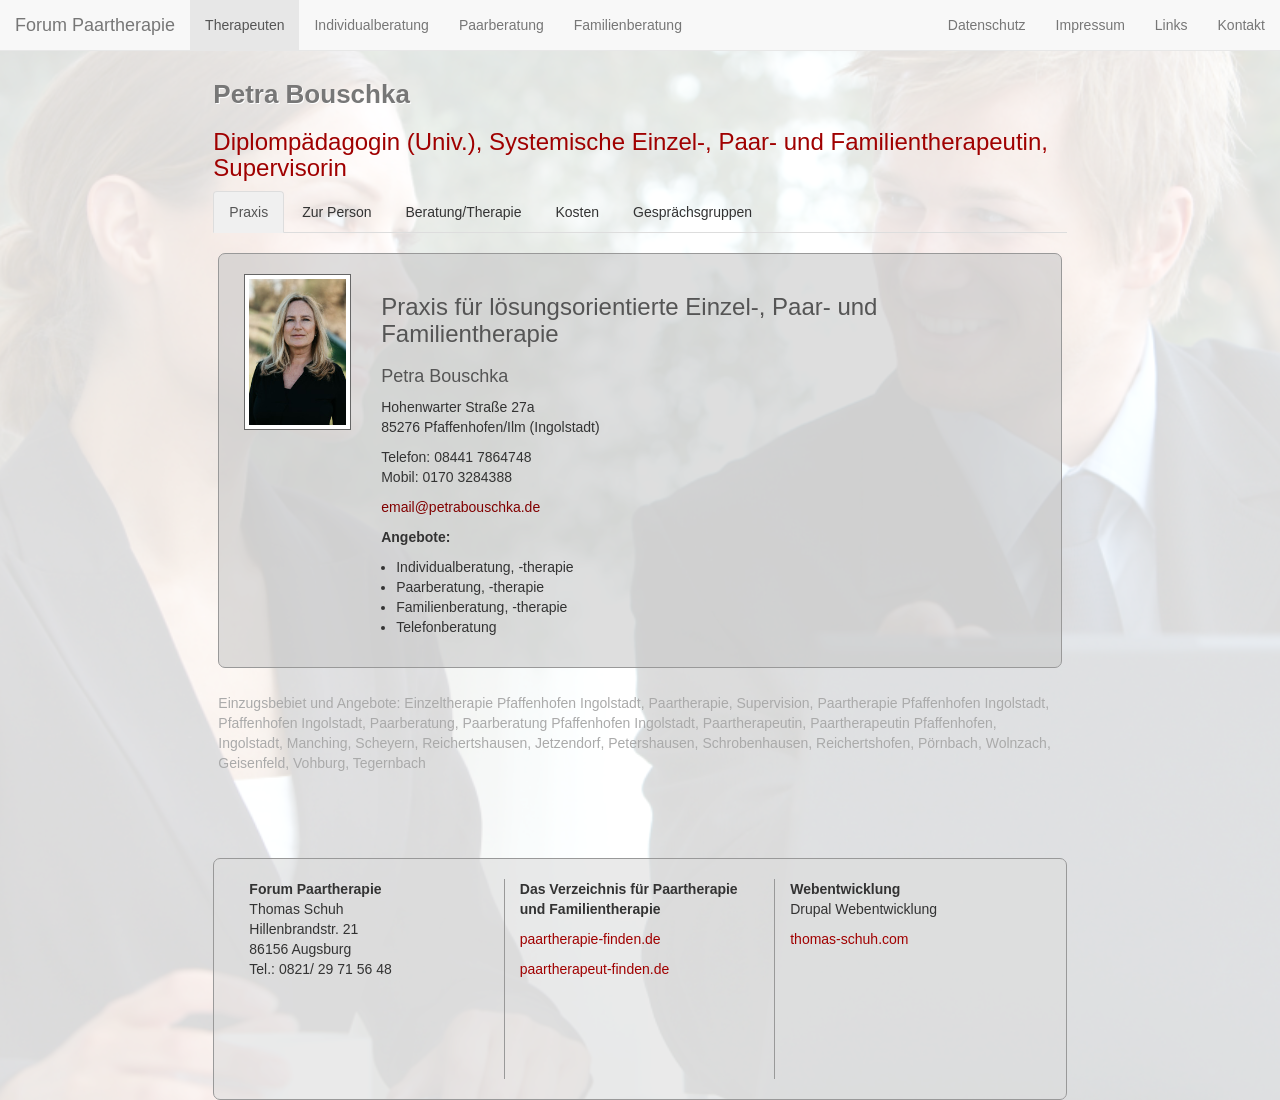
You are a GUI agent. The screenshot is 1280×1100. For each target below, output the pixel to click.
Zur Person (336, 212)
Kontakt (1241, 25)
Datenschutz (987, 25)
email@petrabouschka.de (460, 507)
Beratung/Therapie (463, 212)
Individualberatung (371, 25)
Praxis (248, 212)
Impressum (1090, 25)
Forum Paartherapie (95, 25)
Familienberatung (628, 25)
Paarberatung (501, 25)
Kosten (577, 212)
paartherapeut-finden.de (594, 969)
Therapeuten (244, 25)
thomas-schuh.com (849, 939)
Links (1171, 25)
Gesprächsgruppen (692, 212)
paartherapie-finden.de (590, 939)
